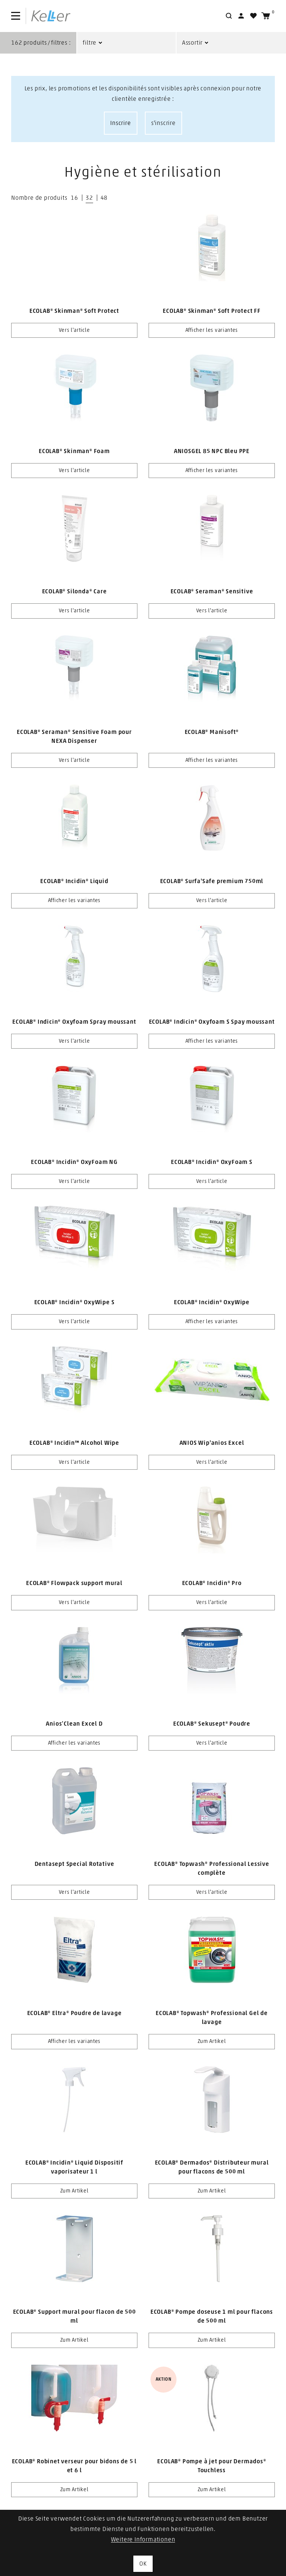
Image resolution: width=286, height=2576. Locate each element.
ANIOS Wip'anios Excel (211, 1443)
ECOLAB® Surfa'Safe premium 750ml (212, 881)
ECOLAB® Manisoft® (212, 732)
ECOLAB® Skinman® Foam (74, 451)
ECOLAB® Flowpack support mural (74, 1583)
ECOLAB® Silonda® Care (74, 591)
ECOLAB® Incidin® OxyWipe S (74, 1302)
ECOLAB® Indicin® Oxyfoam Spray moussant (74, 1022)
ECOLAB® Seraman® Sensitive (212, 591)
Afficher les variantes (211, 330)
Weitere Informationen (143, 2540)
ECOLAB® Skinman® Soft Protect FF (212, 311)
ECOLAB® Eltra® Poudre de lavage (74, 2013)
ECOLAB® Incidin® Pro (212, 1583)
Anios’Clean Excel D (74, 1724)
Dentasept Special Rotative (74, 1864)
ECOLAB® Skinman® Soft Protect (74, 311)
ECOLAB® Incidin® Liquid (74, 881)
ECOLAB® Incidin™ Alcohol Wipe (74, 1443)
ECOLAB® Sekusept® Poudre (211, 1724)
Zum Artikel (212, 2041)
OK (143, 2564)
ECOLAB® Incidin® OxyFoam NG (74, 1162)
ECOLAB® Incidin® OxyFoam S (211, 1162)
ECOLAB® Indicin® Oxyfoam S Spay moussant (212, 1022)
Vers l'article (74, 330)
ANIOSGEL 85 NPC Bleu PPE (212, 451)
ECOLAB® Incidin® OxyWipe (212, 1302)
